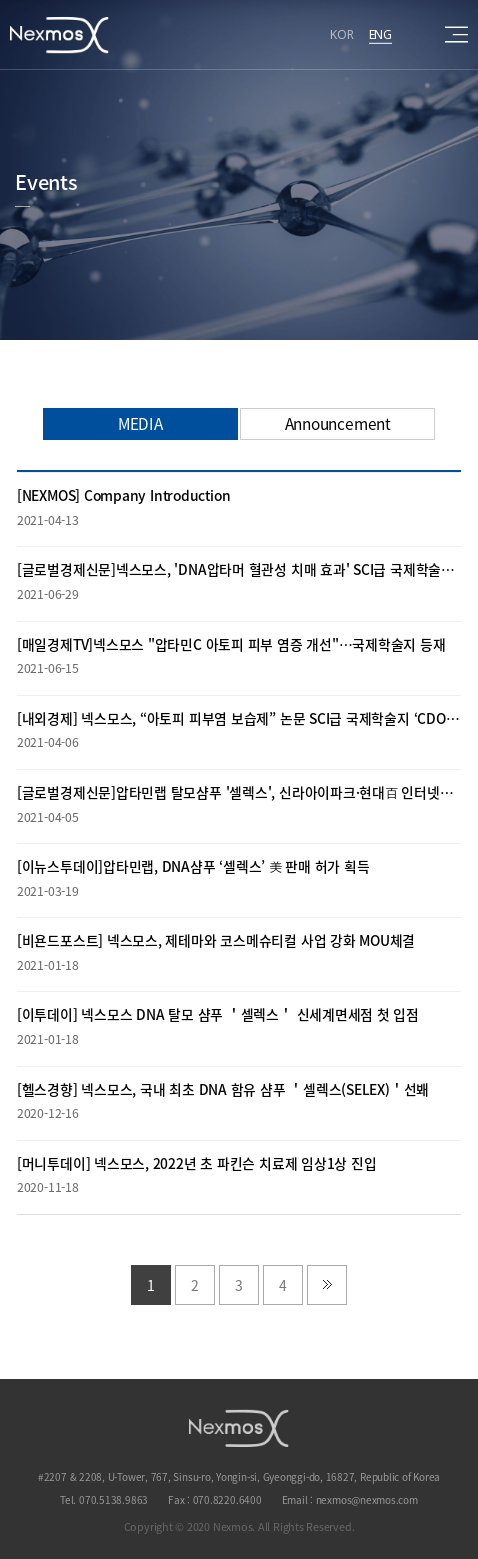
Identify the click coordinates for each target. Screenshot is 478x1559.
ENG (380, 33)
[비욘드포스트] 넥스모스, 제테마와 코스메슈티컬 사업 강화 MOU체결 (216, 940)
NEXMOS (239, 1428)
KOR (341, 33)
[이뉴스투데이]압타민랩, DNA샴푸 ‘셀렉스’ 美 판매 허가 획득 (193, 866)
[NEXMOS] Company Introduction (123, 495)
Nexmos (60, 35)
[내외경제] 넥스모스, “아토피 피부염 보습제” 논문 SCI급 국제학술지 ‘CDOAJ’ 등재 (239, 718)
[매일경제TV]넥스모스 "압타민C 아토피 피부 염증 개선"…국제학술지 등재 (231, 644)
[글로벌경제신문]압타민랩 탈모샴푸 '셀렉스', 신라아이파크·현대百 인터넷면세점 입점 (239, 792)
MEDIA (140, 423)
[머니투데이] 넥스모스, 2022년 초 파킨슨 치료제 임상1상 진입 (196, 1163)
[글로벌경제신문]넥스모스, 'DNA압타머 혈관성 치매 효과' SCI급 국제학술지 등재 (239, 569)
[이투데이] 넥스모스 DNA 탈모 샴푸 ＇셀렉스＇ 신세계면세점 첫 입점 (218, 1014)
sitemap (456, 34)
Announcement (338, 423)
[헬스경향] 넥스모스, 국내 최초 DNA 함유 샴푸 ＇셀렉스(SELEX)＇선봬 (223, 1089)
